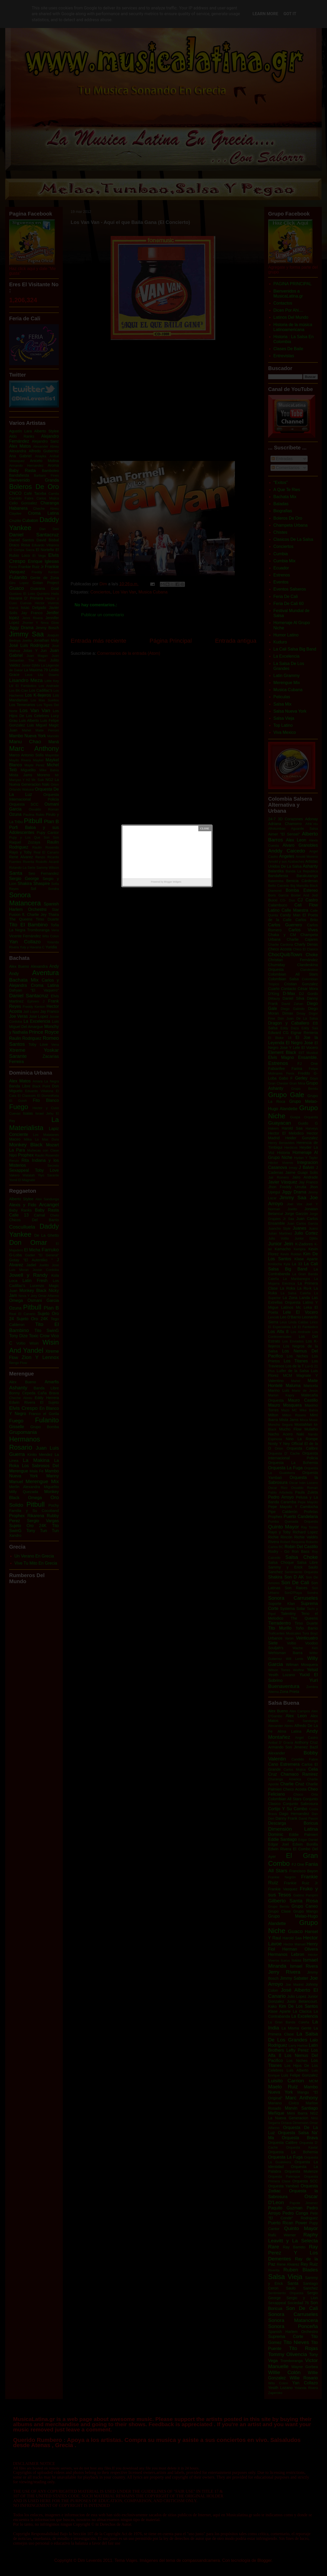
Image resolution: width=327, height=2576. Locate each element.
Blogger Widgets (172, 881)
